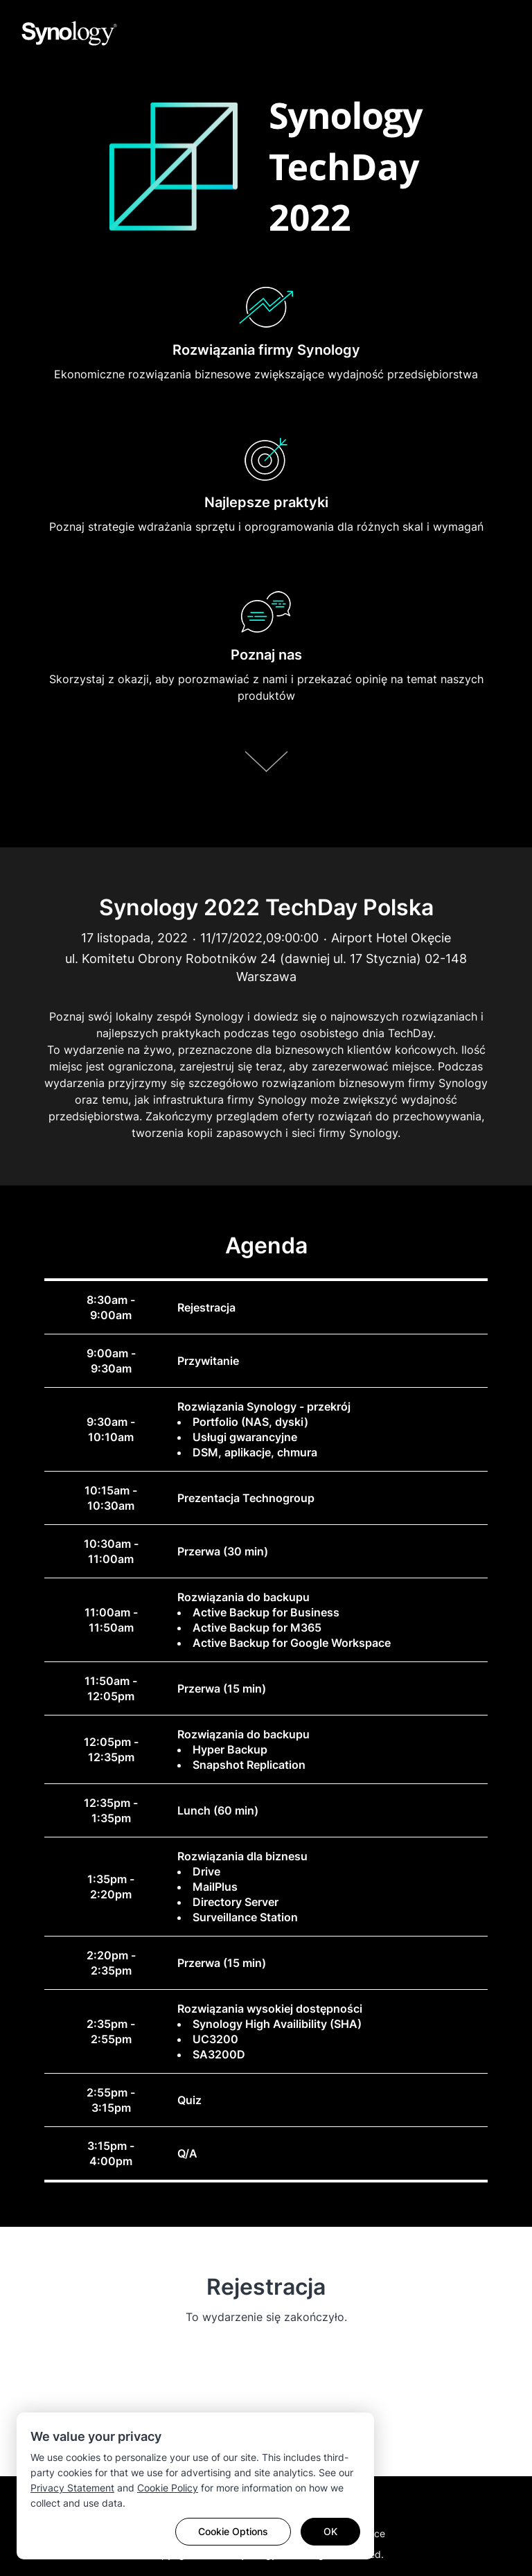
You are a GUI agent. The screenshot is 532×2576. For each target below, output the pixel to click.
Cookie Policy (167, 2488)
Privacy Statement (72, 2488)
